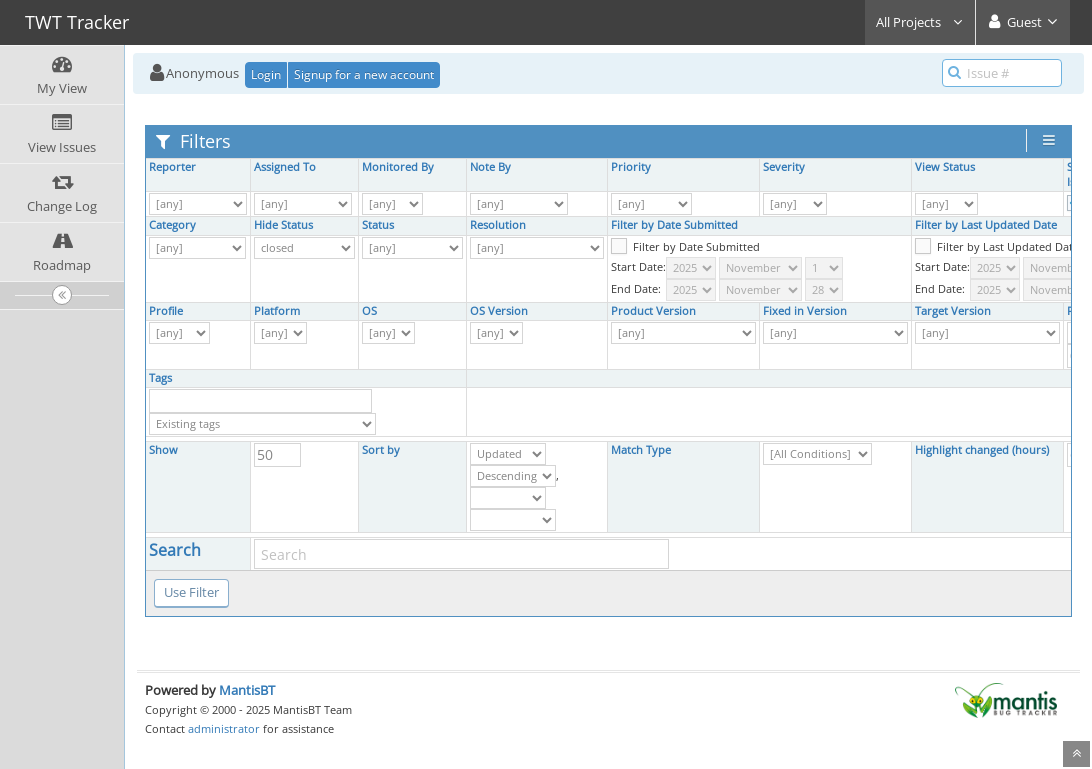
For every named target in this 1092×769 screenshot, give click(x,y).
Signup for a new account (364, 74)
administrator (224, 728)
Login (266, 74)
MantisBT (247, 690)
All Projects (920, 22)
